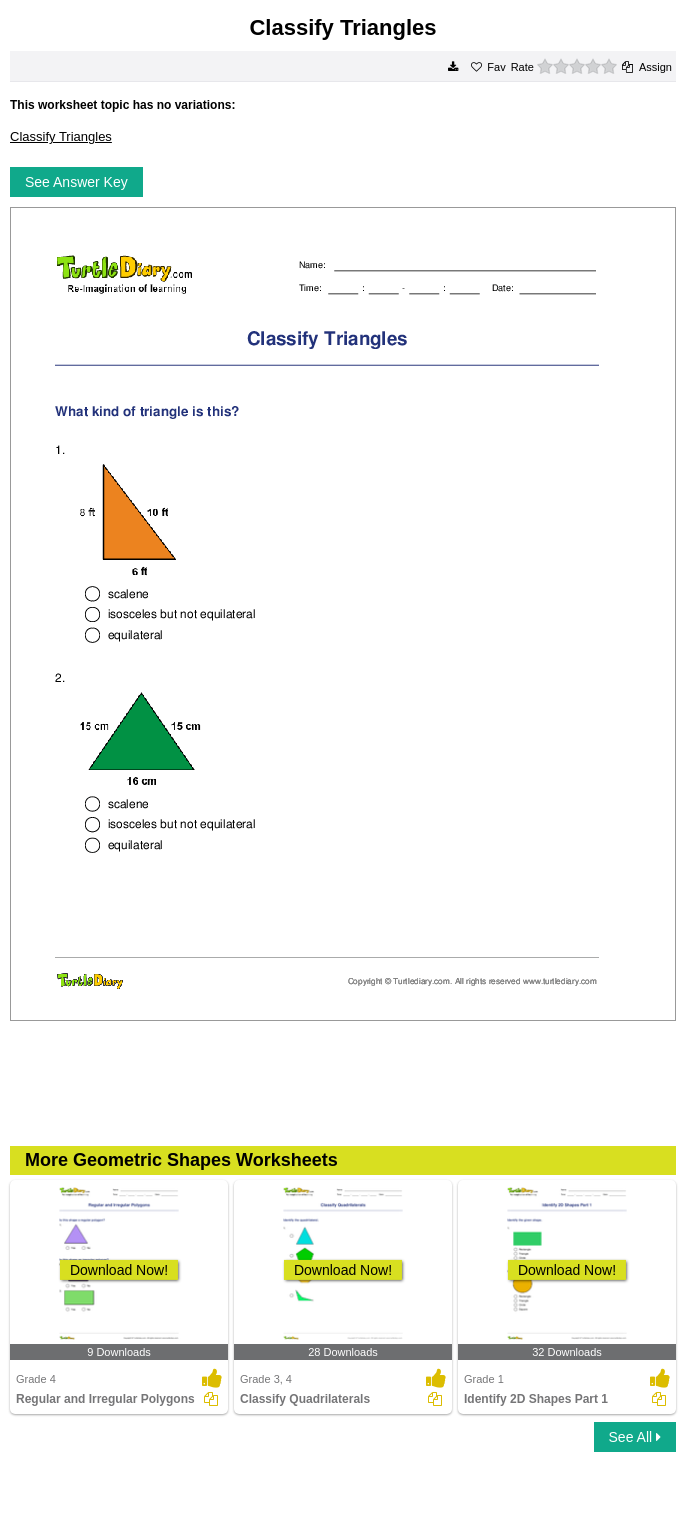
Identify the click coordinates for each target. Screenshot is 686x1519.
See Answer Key (76, 182)
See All (635, 1437)
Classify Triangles (61, 136)
